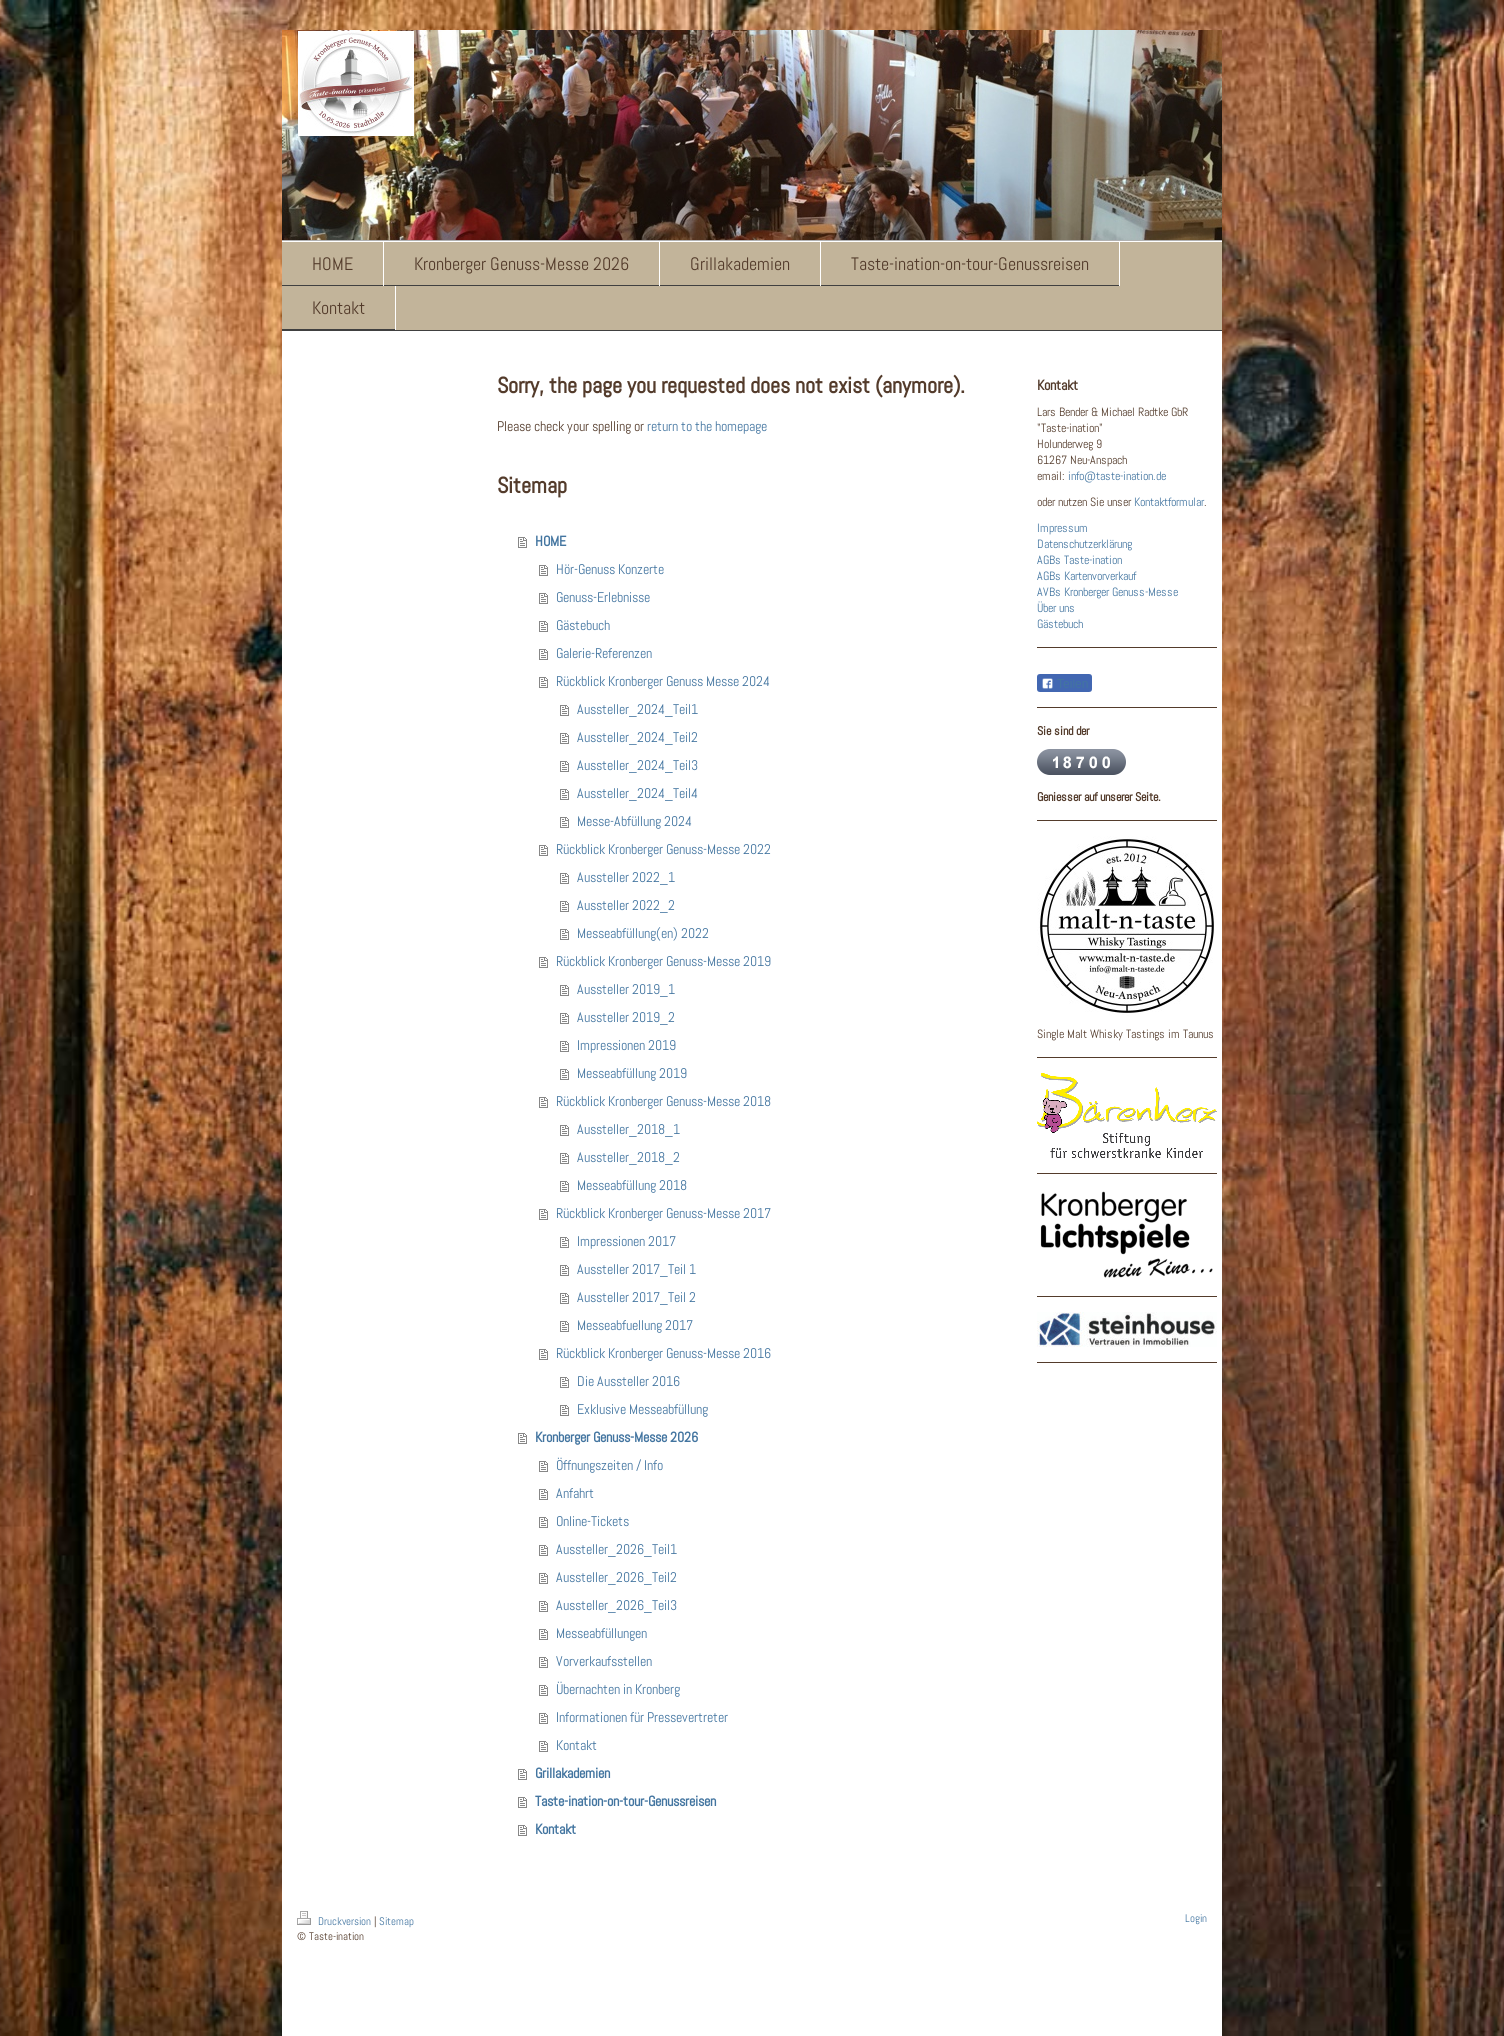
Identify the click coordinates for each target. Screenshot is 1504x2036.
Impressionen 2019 (626, 1045)
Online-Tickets (592, 1521)
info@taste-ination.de (1117, 476)
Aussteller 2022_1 (626, 877)
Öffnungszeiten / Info (609, 1465)
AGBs (1049, 560)
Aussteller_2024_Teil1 (637, 709)
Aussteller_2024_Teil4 (637, 793)
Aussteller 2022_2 (626, 905)
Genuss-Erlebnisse (603, 597)
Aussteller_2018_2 (628, 1157)
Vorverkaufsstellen (604, 1661)
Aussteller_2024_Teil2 (637, 737)
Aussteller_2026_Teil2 (616, 1577)
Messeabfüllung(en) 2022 (643, 933)
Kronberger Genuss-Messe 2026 (616, 1437)
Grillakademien (572, 1773)
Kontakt (576, 1745)
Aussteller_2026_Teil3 (616, 1605)
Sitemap (396, 1921)
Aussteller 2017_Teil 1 (636, 1269)
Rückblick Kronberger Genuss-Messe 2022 (663, 849)
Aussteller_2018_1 (628, 1129)
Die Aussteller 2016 (628, 1381)
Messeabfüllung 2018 (632, 1185)
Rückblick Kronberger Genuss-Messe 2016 (663, 1353)
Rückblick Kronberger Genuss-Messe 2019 (663, 961)
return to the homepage (707, 426)
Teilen (1064, 684)
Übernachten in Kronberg (618, 1689)
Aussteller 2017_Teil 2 (636, 1297)
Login (1196, 1918)
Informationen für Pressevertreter (642, 1717)
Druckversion (335, 1921)
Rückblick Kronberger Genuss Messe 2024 (663, 681)
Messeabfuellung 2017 (635, 1325)
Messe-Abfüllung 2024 (634, 821)
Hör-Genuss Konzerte (610, 569)
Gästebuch (583, 625)
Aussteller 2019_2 (626, 1017)
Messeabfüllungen (601, 1633)
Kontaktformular (1169, 502)
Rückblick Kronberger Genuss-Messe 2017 (663, 1213)
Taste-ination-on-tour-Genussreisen (625, 1801)
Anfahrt (575, 1493)
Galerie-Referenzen (604, 653)
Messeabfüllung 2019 (632, 1073)
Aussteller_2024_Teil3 (637, 765)
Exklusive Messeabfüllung (642, 1409)
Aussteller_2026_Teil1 (616, 1549)
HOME (550, 541)
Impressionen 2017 (626, 1241)
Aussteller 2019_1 (626, 989)
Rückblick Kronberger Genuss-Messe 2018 (663, 1101)
